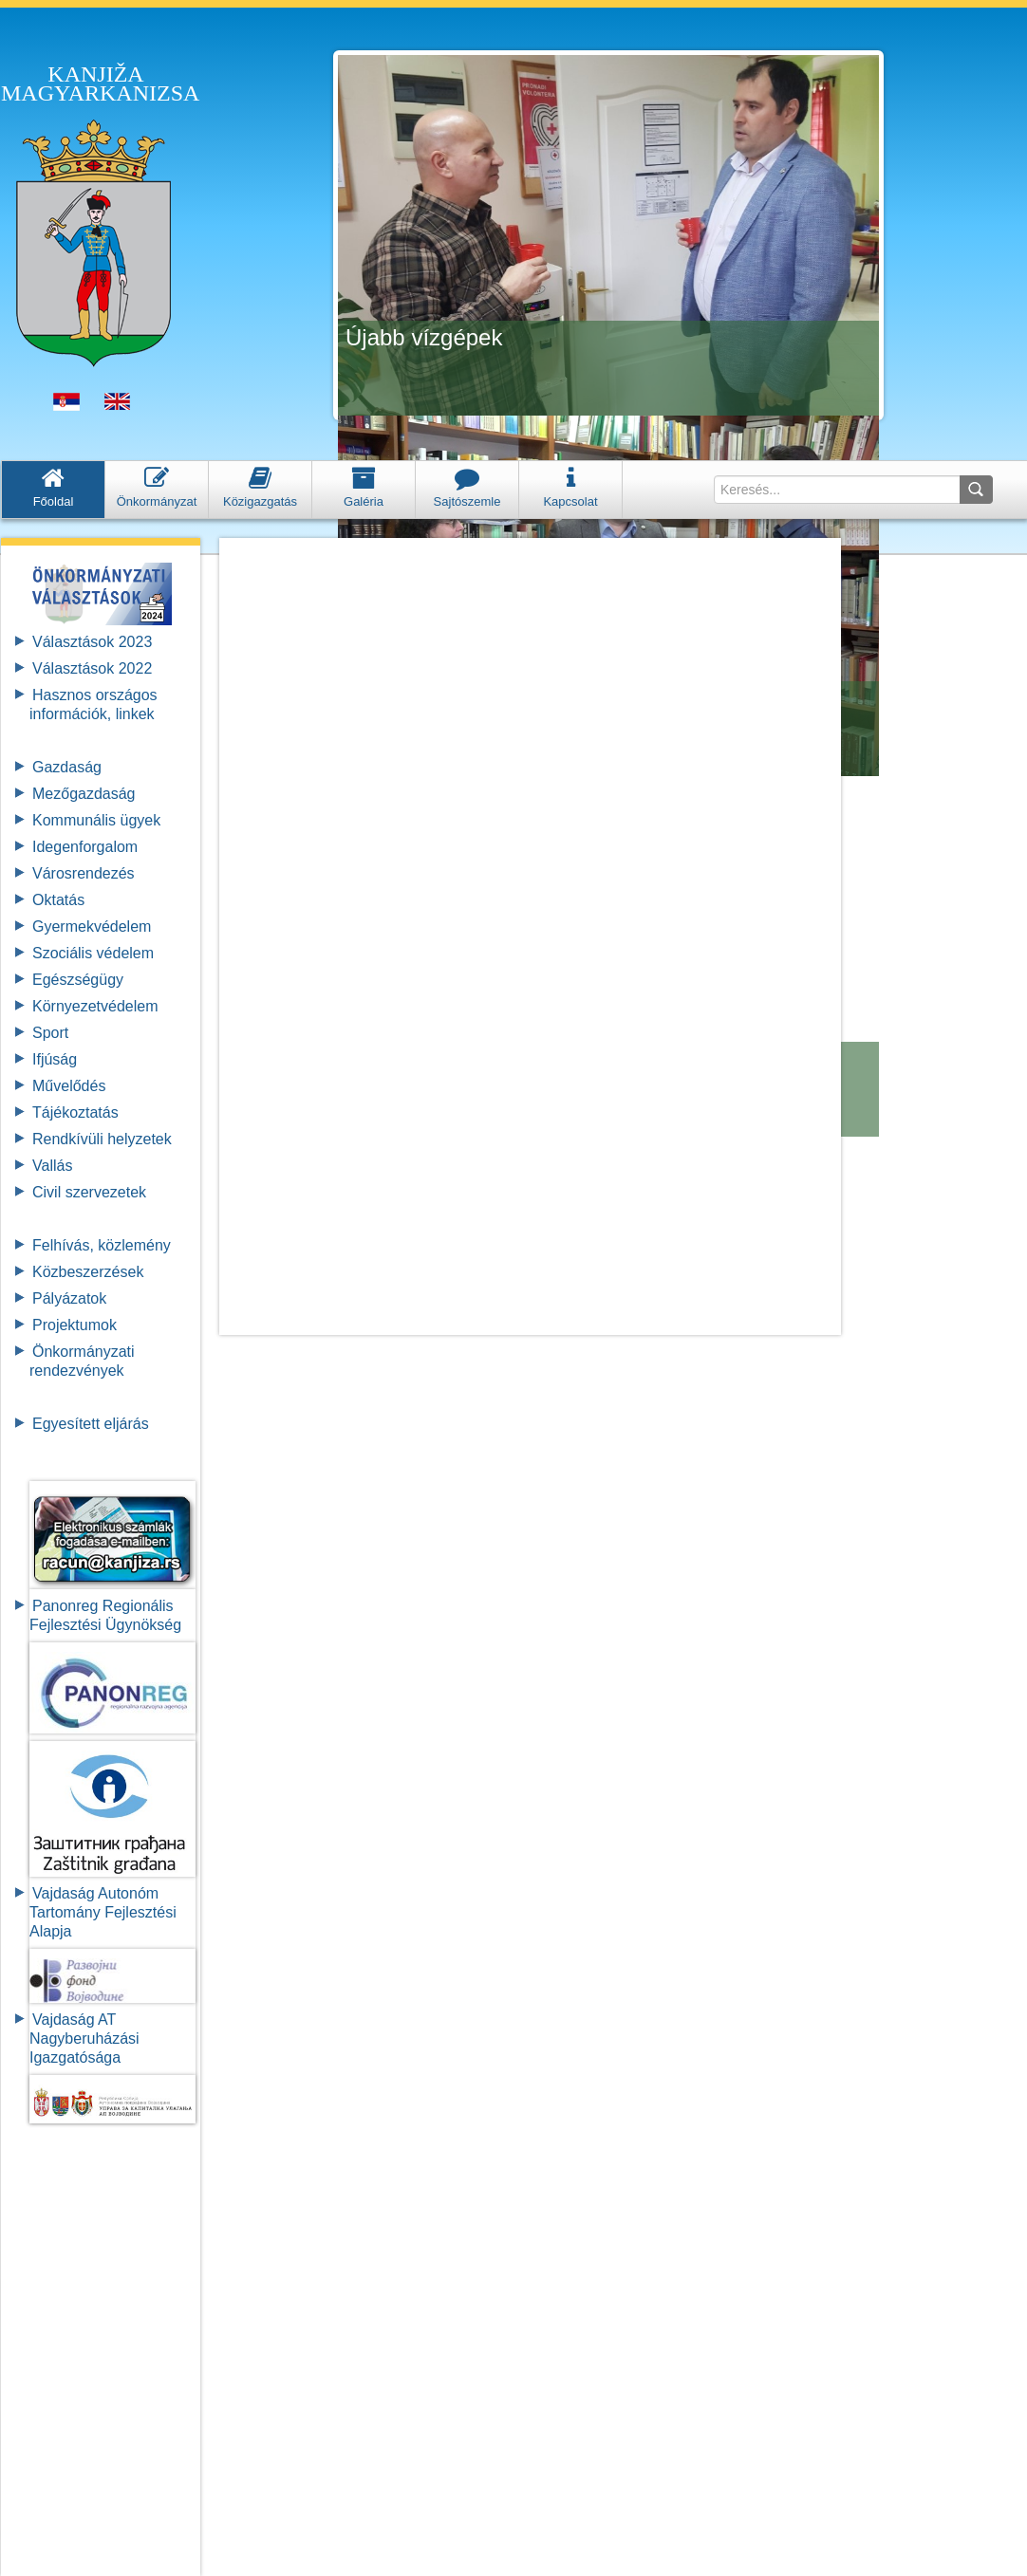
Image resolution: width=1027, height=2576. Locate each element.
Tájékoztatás (75, 1112)
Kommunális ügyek (96, 820)
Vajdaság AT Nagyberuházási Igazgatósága (84, 2038)
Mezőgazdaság (84, 794)
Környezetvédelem (95, 1006)
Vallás (52, 1166)
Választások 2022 (92, 668)
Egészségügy (77, 980)
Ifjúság (54, 1059)
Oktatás (58, 900)
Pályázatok (69, 1298)
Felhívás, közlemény (101, 1245)
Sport (50, 1033)
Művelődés (68, 1086)
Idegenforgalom (85, 847)
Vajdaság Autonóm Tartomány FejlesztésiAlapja (103, 1912)
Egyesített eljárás (90, 1424)
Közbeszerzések (87, 1272)
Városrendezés (83, 873)
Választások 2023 (92, 642)
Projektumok (74, 1325)
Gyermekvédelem (91, 926)
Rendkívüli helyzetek (102, 1139)
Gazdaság (67, 767)
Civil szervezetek (89, 1192)
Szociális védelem (93, 953)
